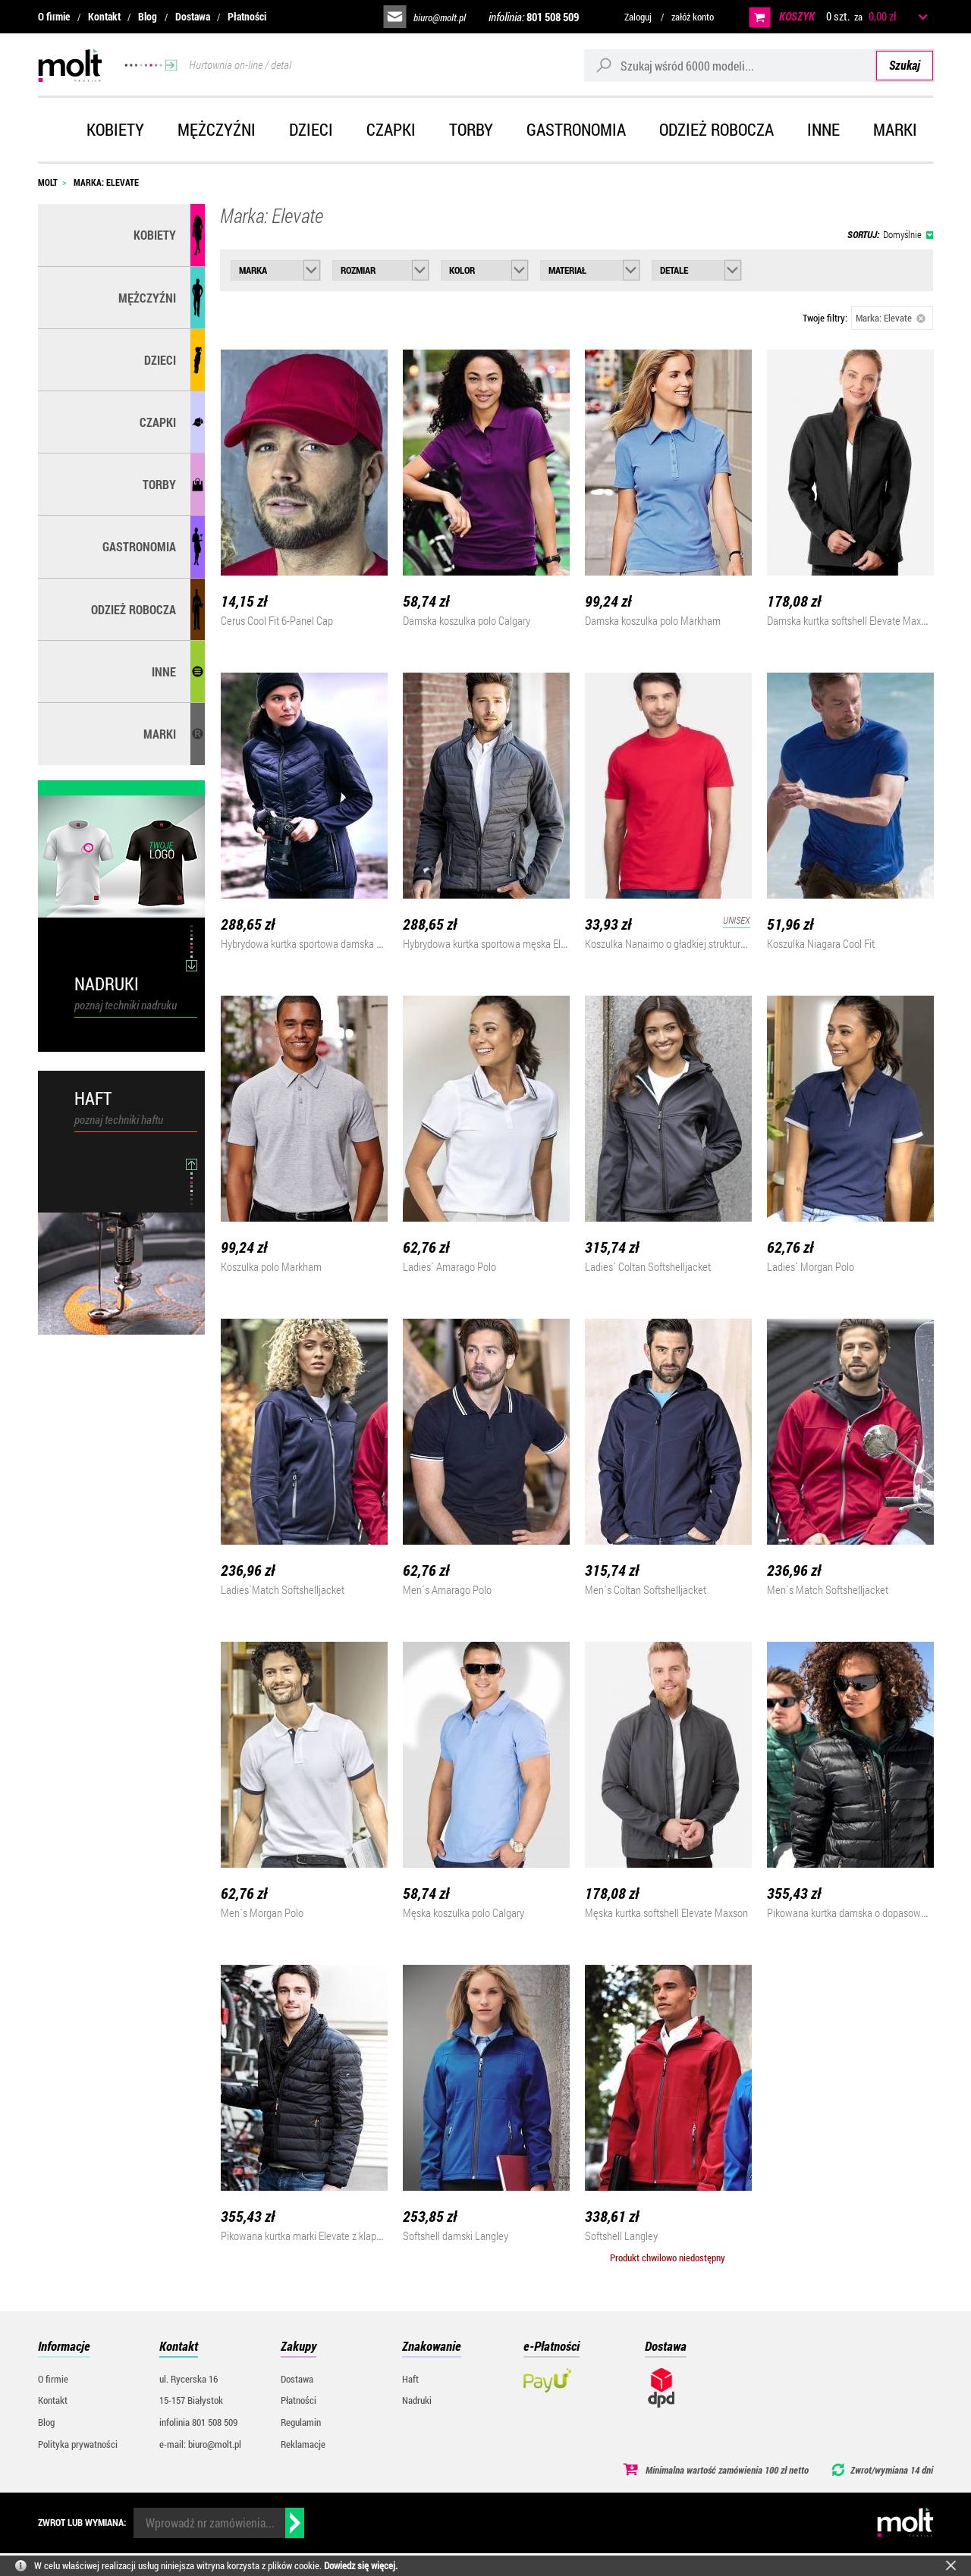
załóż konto (692, 17)
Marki (895, 129)
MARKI (159, 734)
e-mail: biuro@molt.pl (200, 2444)
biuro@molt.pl (439, 17)
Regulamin (301, 2422)
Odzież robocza (716, 129)
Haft (410, 2379)
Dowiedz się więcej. (361, 2565)
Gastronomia (576, 129)
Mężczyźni (217, 129)
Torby (471, 129)
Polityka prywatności (78, 2444)
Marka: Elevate (890, 318)
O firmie (54, 16)
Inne (823, 129)
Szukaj (904, 65)
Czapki (391, 129)
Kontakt (104, 16)
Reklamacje (303, 2444)
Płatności (247, 16)
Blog (147, 16)
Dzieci (311, 129)
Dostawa (192, 16)
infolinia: (534, 16)
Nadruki (417, 2400)
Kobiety (115, 129)
